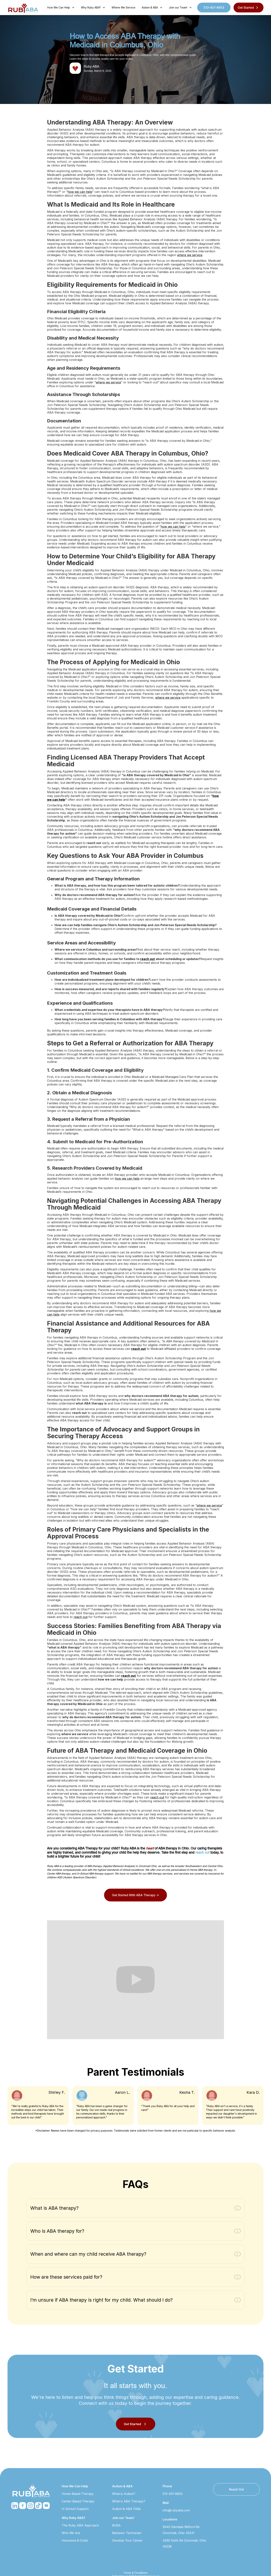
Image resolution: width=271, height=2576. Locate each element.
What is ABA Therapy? (128, 2501)
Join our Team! (123, 2518)
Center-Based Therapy (78, 2501)
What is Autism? (123, 2494)
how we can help (80, 192)
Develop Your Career (127, 2540)
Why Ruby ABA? (73, 2518)
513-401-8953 (214, 7)
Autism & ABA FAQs (126, 2509)
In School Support (75, 2509)
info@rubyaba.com (176, 2510)
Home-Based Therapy (78, 2494)
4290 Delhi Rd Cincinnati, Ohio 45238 (184, 2543)
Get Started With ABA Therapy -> (135, 1895)
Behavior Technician (126, 2533)
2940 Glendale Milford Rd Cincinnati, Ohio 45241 (181, 2530)
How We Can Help (75, 2486)
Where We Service (123, 7)
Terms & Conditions (135, 2572)
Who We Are (71, 2533)
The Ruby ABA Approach (80, 2525)
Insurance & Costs (75, 2540)
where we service (189, 255)
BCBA (116, 2525)
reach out (147, 959)
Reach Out (236, 2489)
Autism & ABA (122, 2486)
